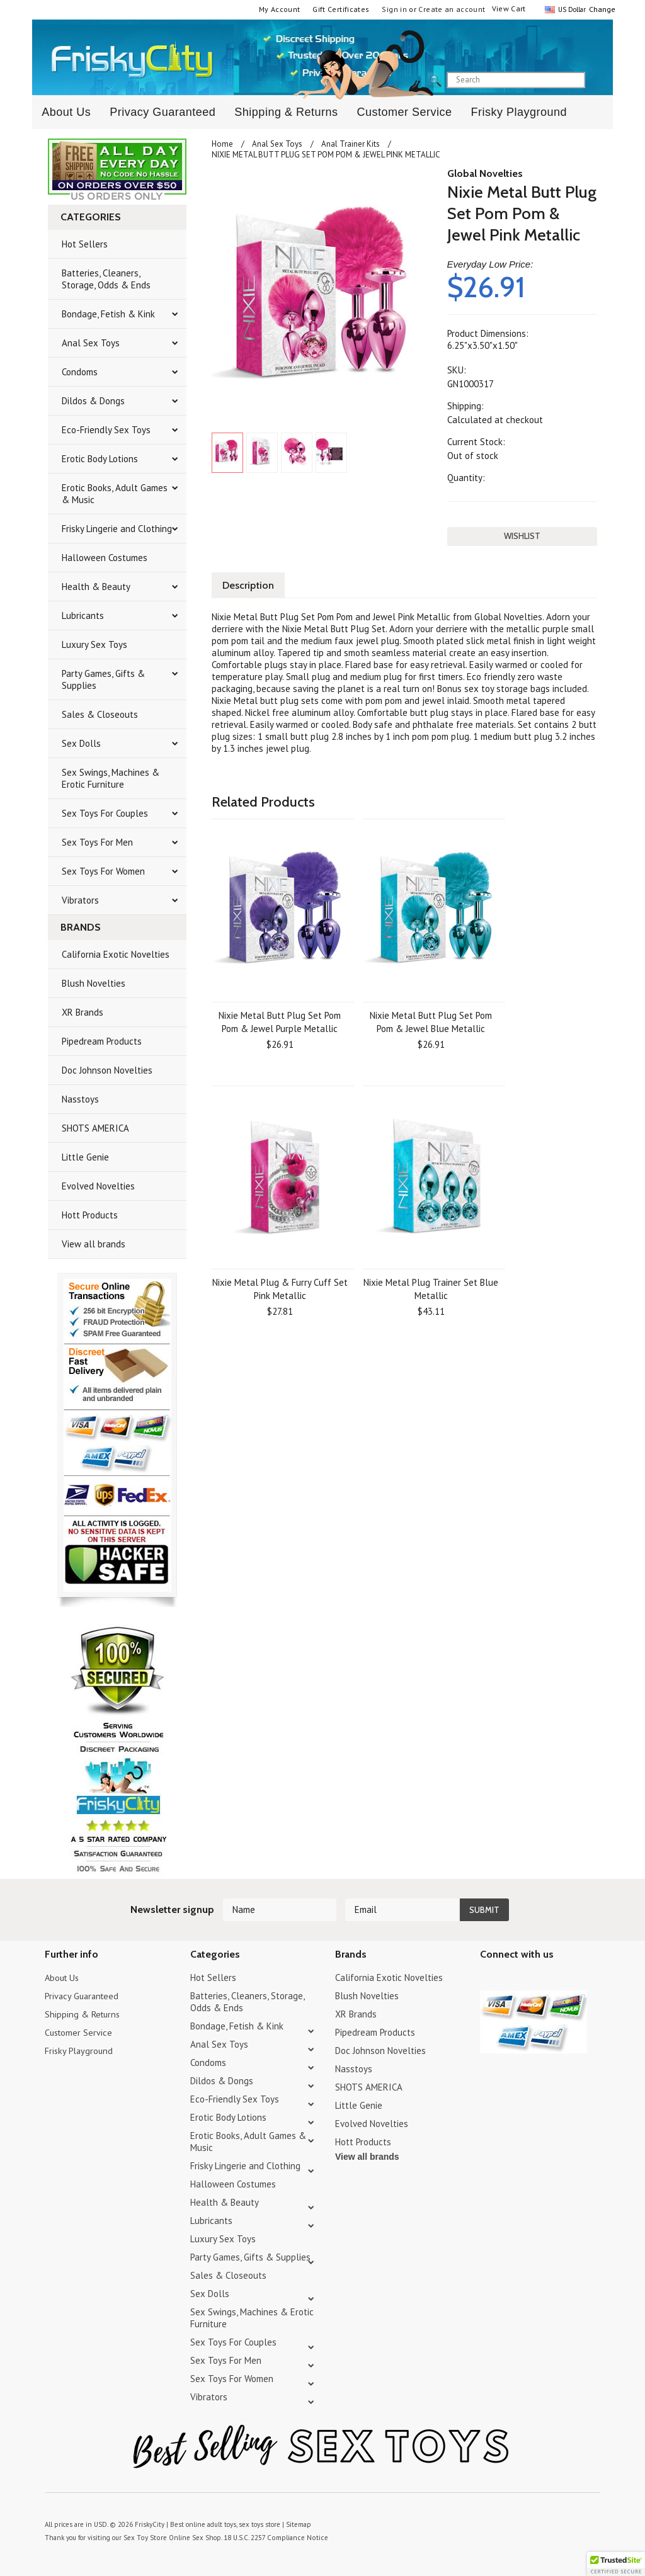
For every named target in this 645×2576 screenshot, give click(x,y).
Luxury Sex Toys (94, 644)
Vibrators (80, 900)
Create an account (451, 9)
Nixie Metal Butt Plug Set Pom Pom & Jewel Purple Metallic (280, 1020)
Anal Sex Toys (91, 343)
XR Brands (82, 1012)
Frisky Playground (519, 112)
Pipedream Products (102, 1041)
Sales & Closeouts (100, 714)
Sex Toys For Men (97, 842)
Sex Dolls (81, 743)
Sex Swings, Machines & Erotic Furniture (110, 778)
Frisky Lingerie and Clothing (117, 529)
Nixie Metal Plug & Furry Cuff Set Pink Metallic (280, 1287)
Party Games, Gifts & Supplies (103, 679)
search (595, 80)
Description (249, 584)
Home (222, 144)
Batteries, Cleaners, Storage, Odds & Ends (106, 279)
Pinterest (532, 1979)
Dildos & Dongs (93, 401)
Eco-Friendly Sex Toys (106, 430)
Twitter (488, 1979)
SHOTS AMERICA (95, 1128)
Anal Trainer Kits (350, 144)
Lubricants (83, 615)
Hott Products (90, 1215)
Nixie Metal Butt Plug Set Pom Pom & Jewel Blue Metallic (431, 1020)
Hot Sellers (85, 244)
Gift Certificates (340, 9)
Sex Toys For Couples (105, 813)
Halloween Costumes (104, 558)
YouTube (510, 1979)
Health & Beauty (96, 587)
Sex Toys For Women (103, 871)
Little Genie (85, 1157)
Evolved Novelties (98, 1186)
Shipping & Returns (286, 112)
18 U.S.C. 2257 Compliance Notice (271, 2537)
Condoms (80, 372)
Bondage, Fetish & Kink (108, 314)
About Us (66, 112)
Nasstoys (80, 1099)
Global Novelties (485, 173)
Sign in (394, 9)
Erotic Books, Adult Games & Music (115, 494)
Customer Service (404, 112)
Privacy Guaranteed (162, 112)
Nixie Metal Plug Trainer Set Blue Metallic (430, 1287)
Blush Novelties (93, 983)
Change (601, 9)
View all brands (93, 1244)
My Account (279, 9)
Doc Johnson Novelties (107, 1070)
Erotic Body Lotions (100, 459)
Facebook (554, 1979)
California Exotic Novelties (115, 954)
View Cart (509, 8)
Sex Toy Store (143, 2537)
